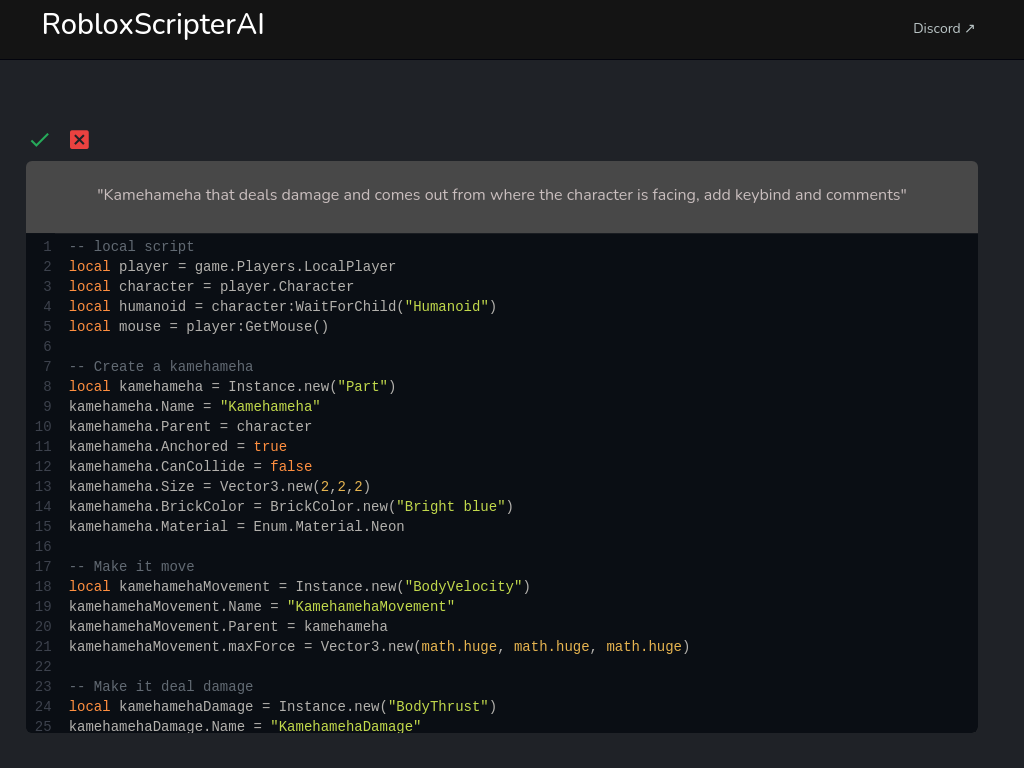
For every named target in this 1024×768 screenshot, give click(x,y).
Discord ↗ (944, 28)
